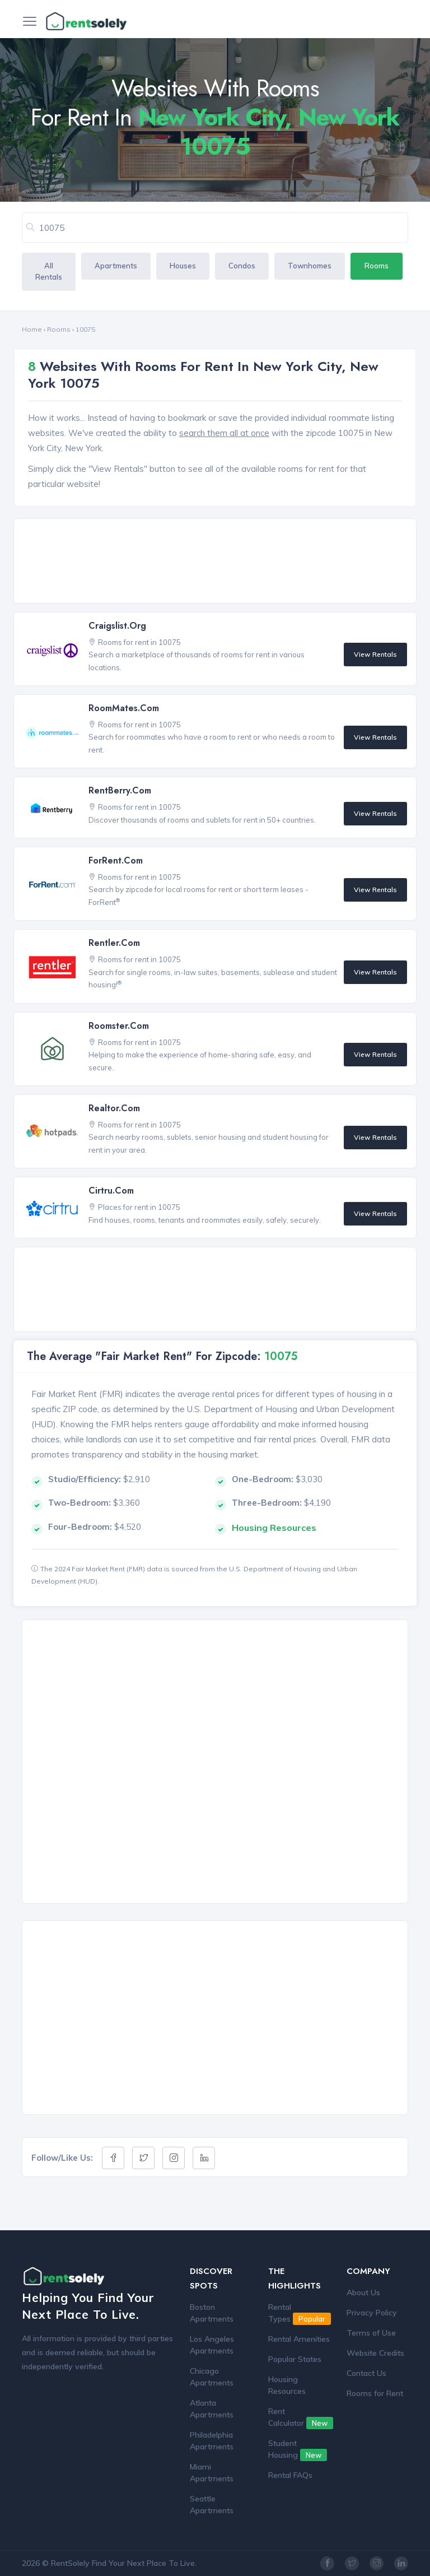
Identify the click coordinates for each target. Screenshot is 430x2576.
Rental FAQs (290, 2475)
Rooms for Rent (375, 2393)
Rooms (376, 265)
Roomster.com (118, 1025)
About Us (363, 2292)
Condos (241, 265)
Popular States (294, 2359)
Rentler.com (114, 942)
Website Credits (375, 2353)
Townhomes (309, 265)
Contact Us (366, 2373)
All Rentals (48, 271)
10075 (85, 329)
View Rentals (375, 654)
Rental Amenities (299, 2339)
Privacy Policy (372, 2313)
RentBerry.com (119, 790)
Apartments (116, 265)
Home (32, 329)
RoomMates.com (123, 708)
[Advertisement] (218, 562)
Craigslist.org (117, 625)
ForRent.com (115, 860)
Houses (183, 265)
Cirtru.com (111, 1190)
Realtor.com (114, 1108)
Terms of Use (371, 2333)
